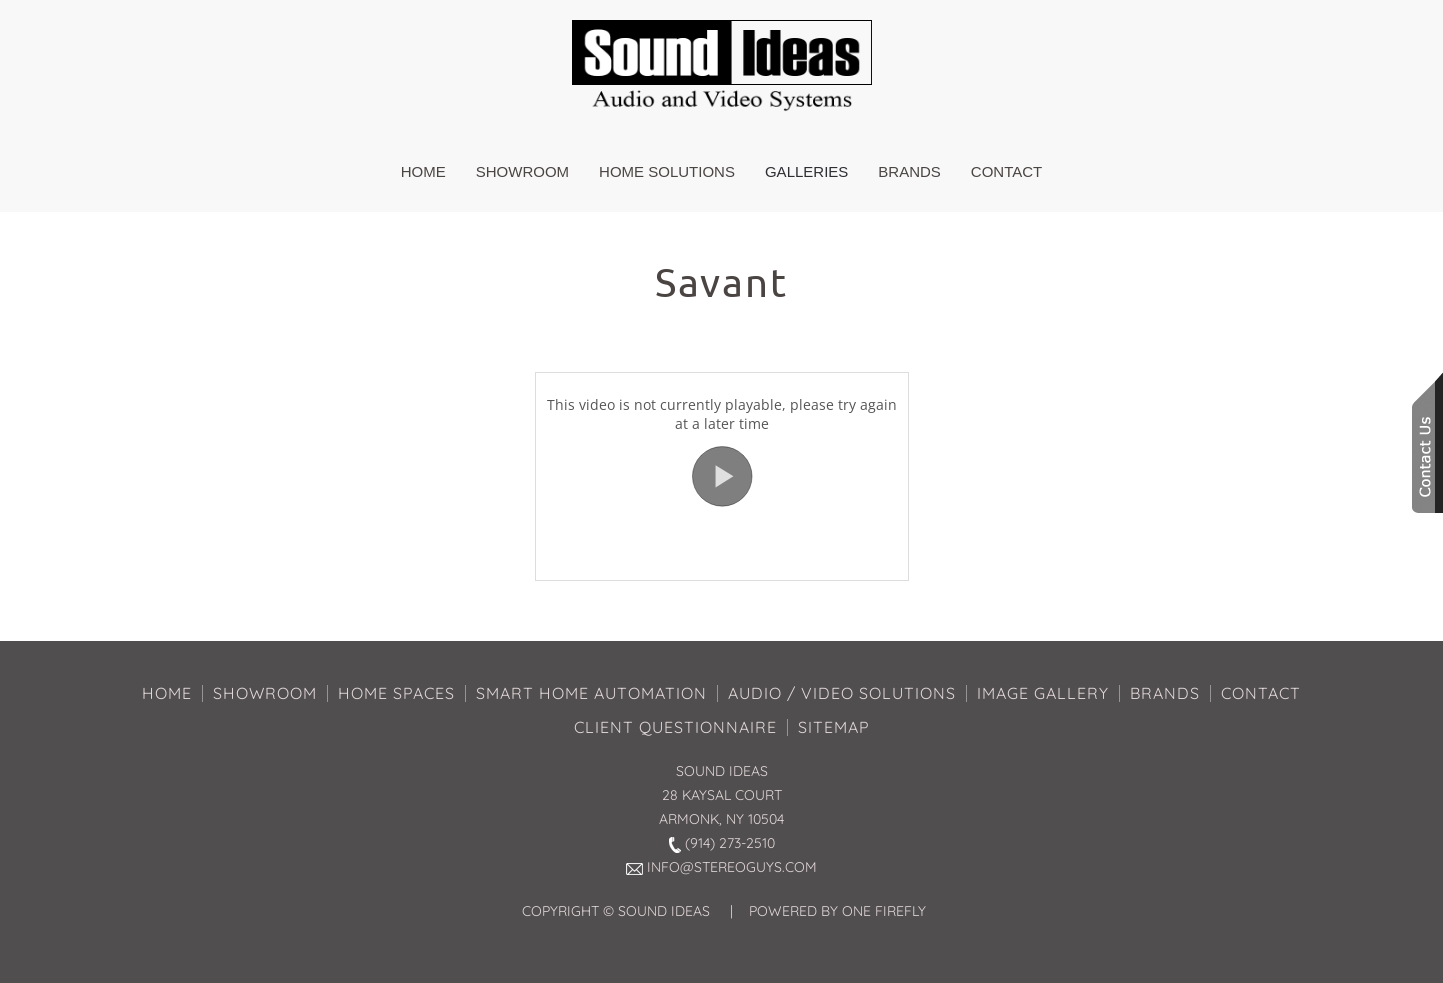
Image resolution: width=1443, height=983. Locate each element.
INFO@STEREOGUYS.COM (732, 867)
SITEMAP (834, 727)
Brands (909, 171)
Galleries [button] (806, 171)
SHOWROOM (265, 693)
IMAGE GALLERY (1043, 693)
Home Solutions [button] (667, 171)
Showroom (522, 171)
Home (423, 171)
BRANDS (1165, 693)
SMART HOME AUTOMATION (591, 693)
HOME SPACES (396, 693)
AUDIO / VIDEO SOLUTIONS (842, 693)
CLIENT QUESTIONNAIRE (675, 727)
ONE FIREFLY (884, 911)
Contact (1006, 171)
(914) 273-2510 (730, 843)
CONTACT (1261, 693)
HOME (167, 693)
